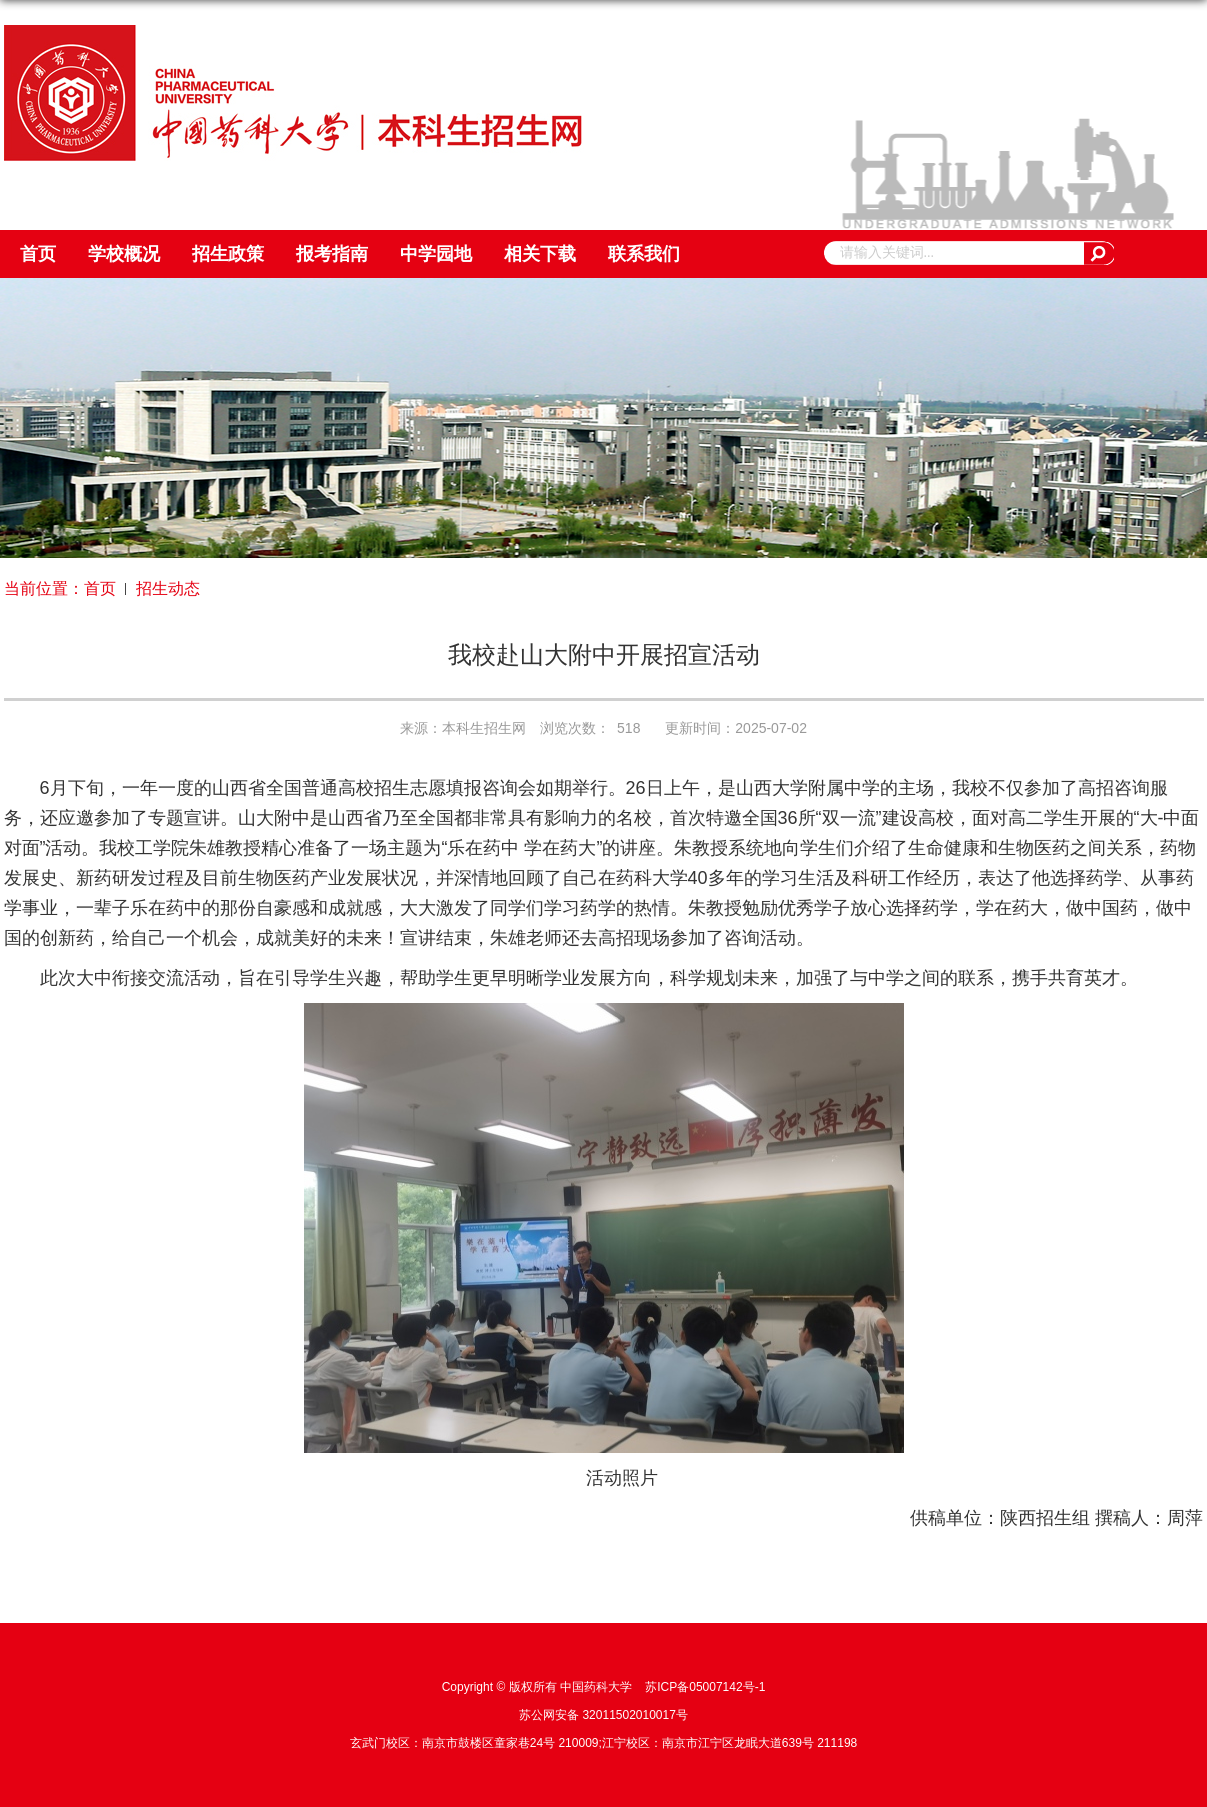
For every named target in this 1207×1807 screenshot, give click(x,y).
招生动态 (168, 588)
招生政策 (228, 254)
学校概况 (124, 254)
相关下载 (540, 254)
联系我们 (644, 254)
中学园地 (436, 254)
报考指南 (332, 254)
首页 (38, 254)
